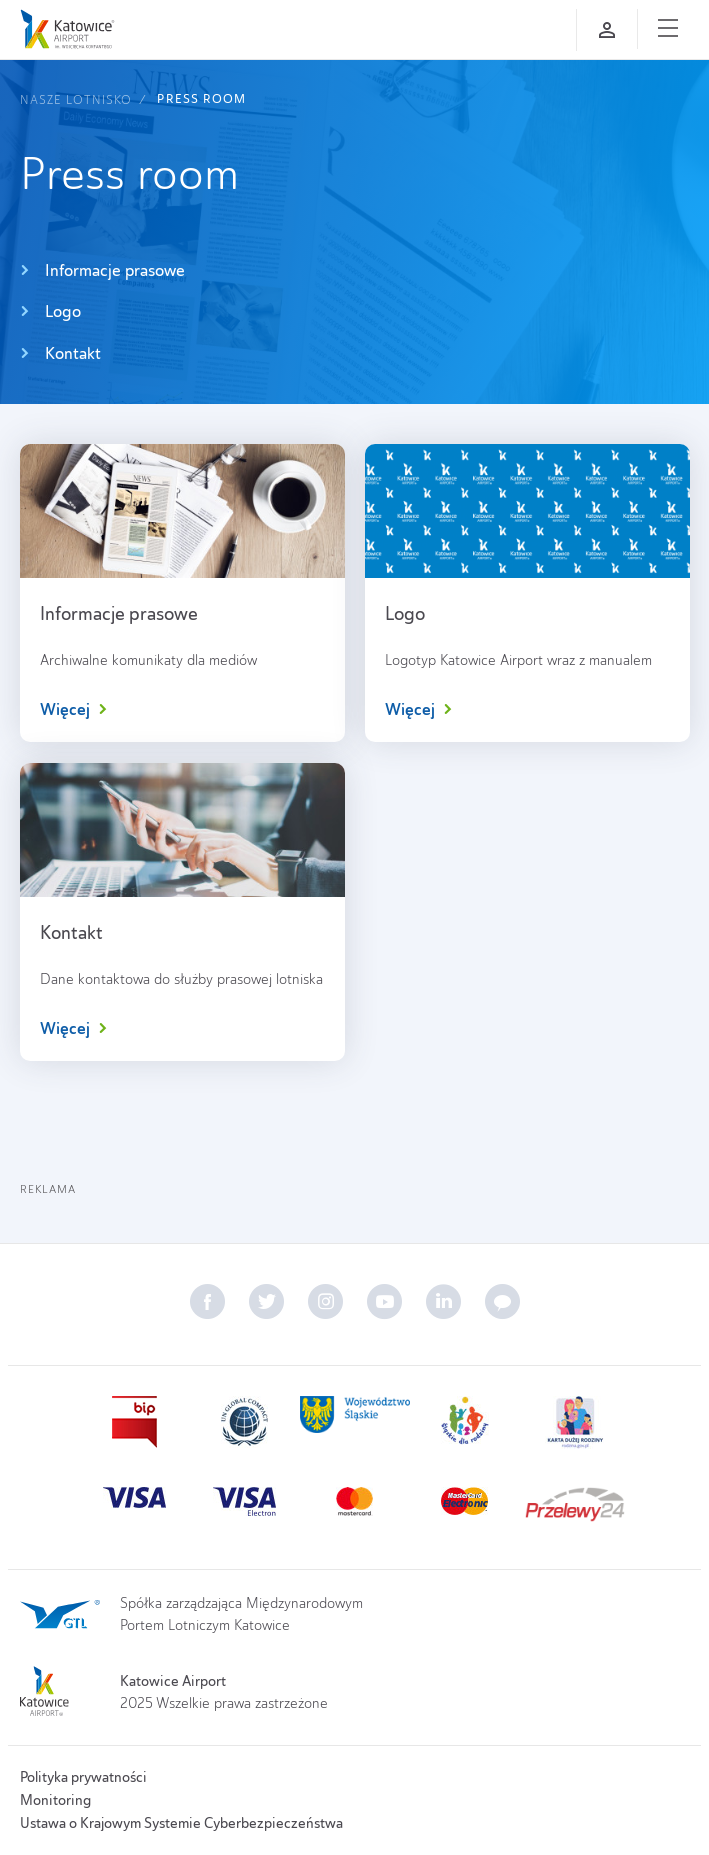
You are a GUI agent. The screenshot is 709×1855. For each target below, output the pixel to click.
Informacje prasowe (102, 270)
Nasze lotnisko (76, 99)
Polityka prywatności (83, 1777)
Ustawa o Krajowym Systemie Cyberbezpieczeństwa (181, 1823)
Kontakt (60, 353)
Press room (201, 99)
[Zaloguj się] (607, 30)
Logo (50, 311)
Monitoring (55, 1800)
